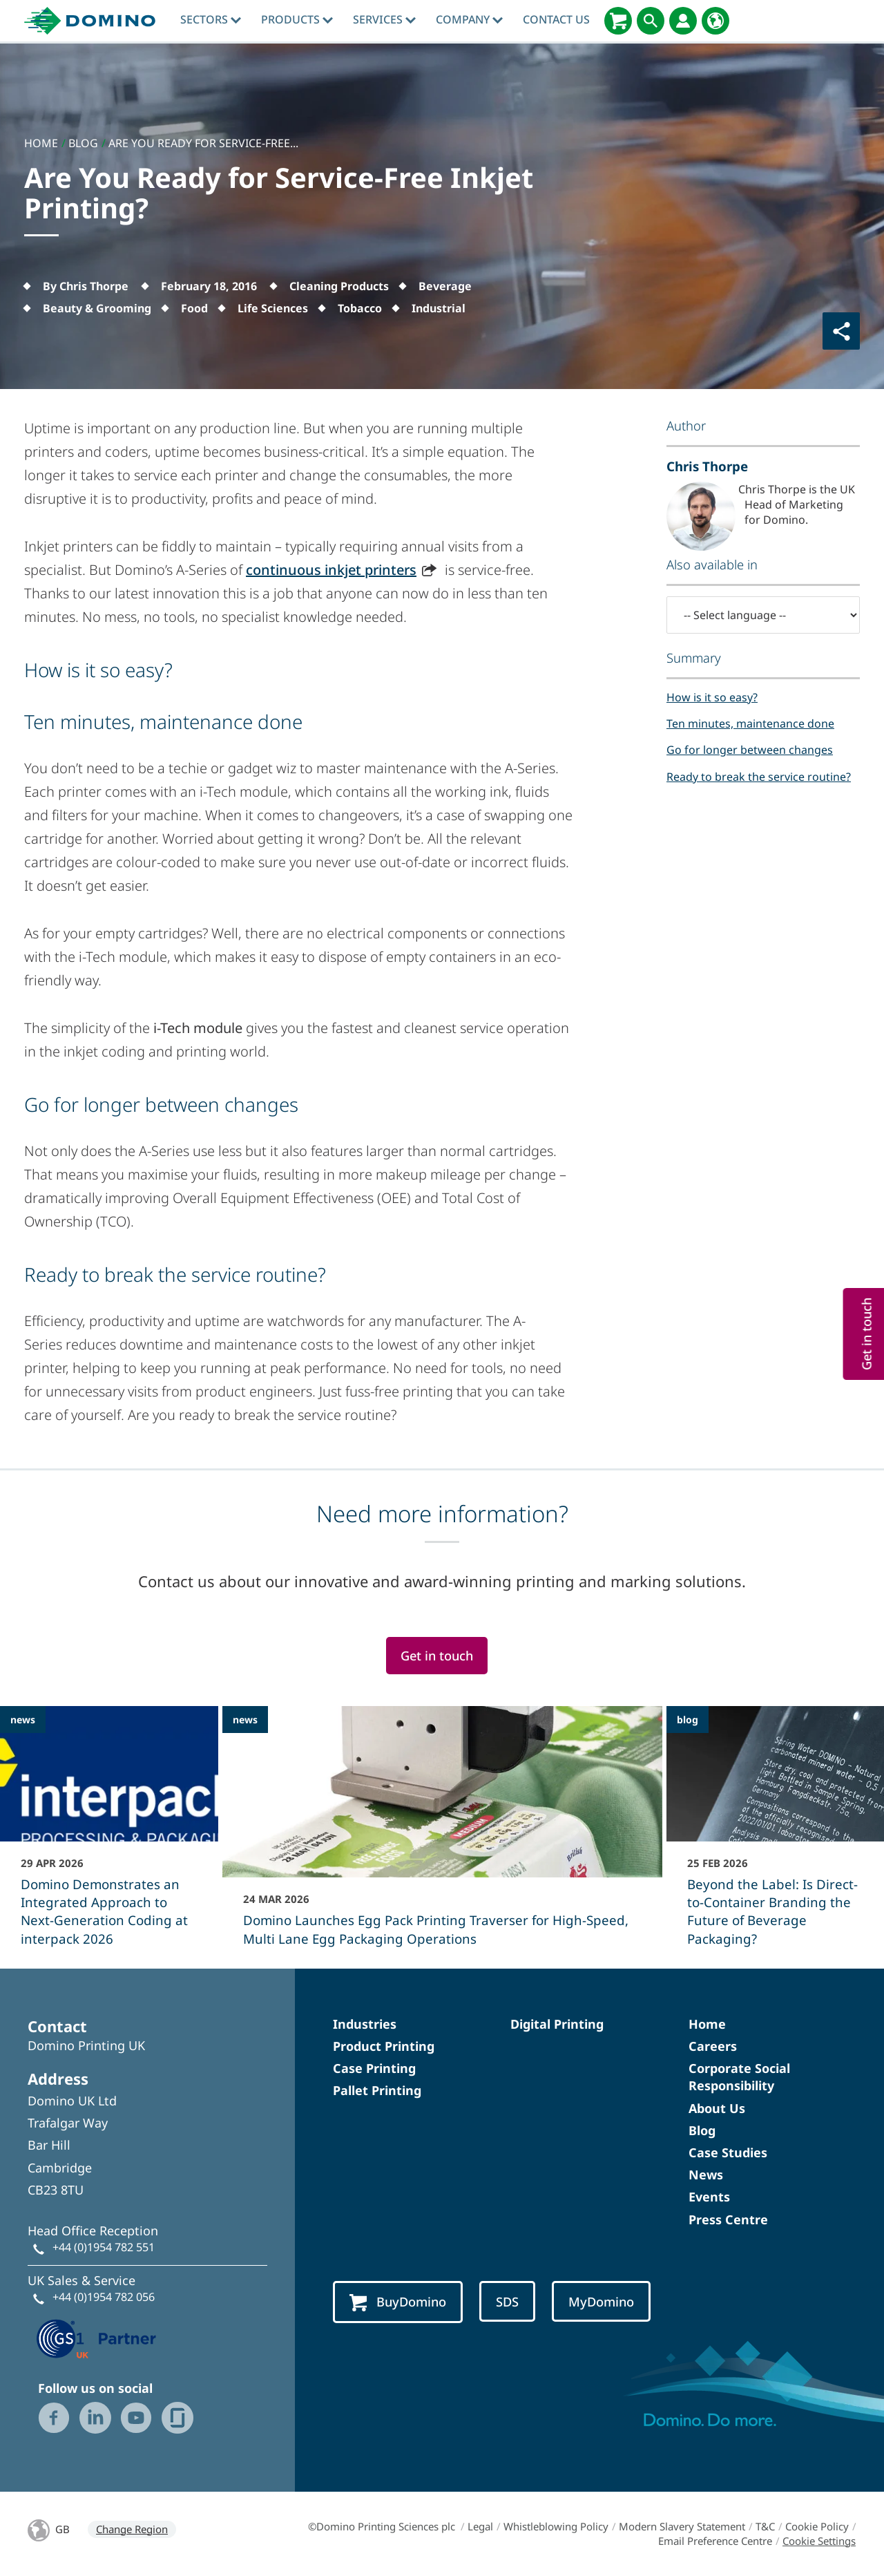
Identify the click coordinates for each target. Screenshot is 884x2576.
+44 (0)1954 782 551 (103, 2247)
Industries (364, 2024)
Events (709, 2196)
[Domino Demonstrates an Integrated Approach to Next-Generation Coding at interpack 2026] (109, 1835)
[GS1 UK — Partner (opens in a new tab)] (97, 2337)
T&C (765, 2526)
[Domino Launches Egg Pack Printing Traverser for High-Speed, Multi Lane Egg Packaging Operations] (442, 1835)
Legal (480, 2526)
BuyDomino (397, 2302)
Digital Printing (557, 2024)
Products (297, 19)
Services (384, 19)
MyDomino (601, 2301)
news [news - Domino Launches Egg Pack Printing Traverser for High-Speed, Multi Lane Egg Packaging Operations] (245, 1719)
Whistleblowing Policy (555, 2526)
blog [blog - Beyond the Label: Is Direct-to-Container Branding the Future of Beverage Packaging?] (687, 1719)
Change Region (132, 2529)
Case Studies (728, 2152)
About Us (717, 2108)
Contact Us (556, 19)
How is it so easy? (712, 697)
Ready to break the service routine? (758, 776)
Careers (713, 2046)
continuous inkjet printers (331, 569)
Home (707, 2024)
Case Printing (374, 2068)
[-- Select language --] (763, 615)
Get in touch (437, 1655)
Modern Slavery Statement (682, 2526)
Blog (702, 2130)
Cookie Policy (817, 2526)
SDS (507, 2301)
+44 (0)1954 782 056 (103, 2296)
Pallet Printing (377, 2090)
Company (469, 19)
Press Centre (728, 2219)
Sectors (210, 19)
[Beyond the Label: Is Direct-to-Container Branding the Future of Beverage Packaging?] (775, 1835)
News (706, 2174)
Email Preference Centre (715, 2541)
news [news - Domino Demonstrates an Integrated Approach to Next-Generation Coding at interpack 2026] (22, 1719)
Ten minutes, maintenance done (750, 723)
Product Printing (383, 2046)
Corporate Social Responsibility (739, 2077)
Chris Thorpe (707, 466)
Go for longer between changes (749, 749)
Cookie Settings (819, 2541)
